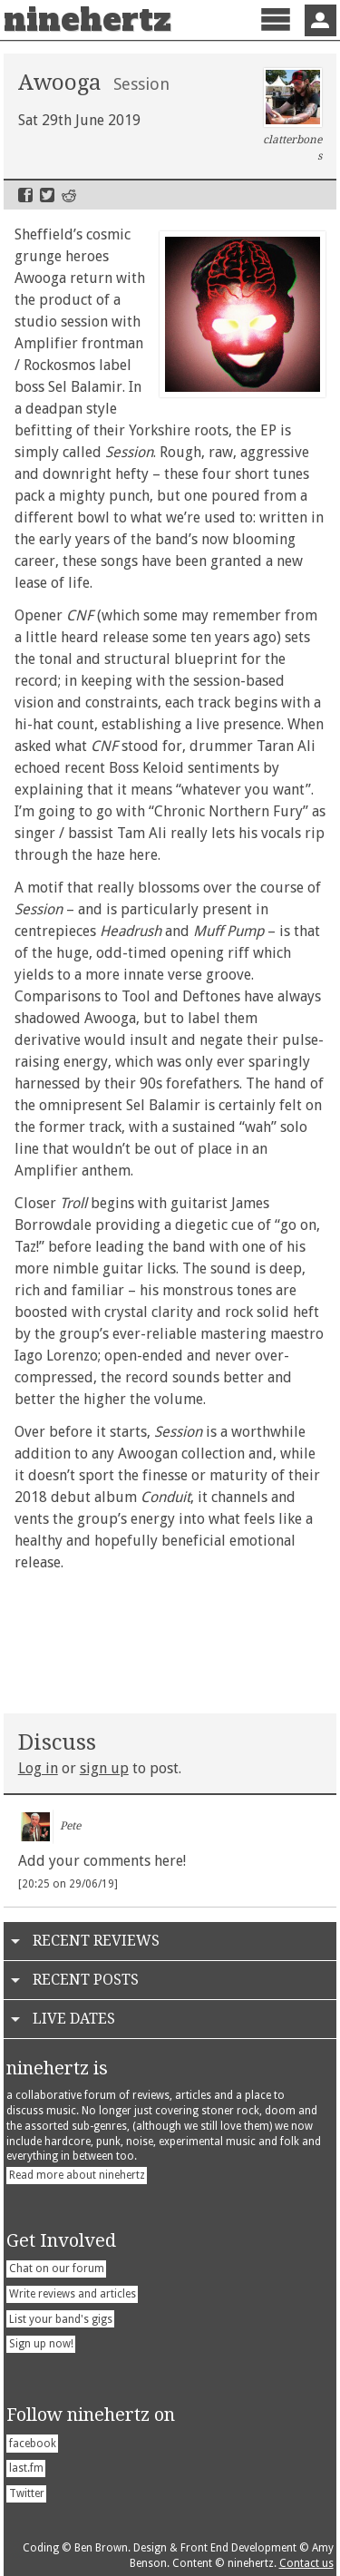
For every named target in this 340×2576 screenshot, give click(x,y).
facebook (32, 2443)
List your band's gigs (60, 2319)
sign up (104, 1768)
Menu (275, 34)
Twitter (47, 195)
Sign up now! (41, 2343)
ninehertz (87, 20)
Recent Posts (86, 1979)
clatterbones (292, 115)
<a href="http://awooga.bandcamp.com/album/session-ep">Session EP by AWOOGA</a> (170, 1639)
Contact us (306, 2563)
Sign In (320, 20)
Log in (38, 1768)
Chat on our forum (56, 2268)
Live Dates (74, 2018)
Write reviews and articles (72, 2294)
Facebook (25, 195)
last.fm (26, 2468)
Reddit (69, 195)
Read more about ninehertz (77, 2175)
